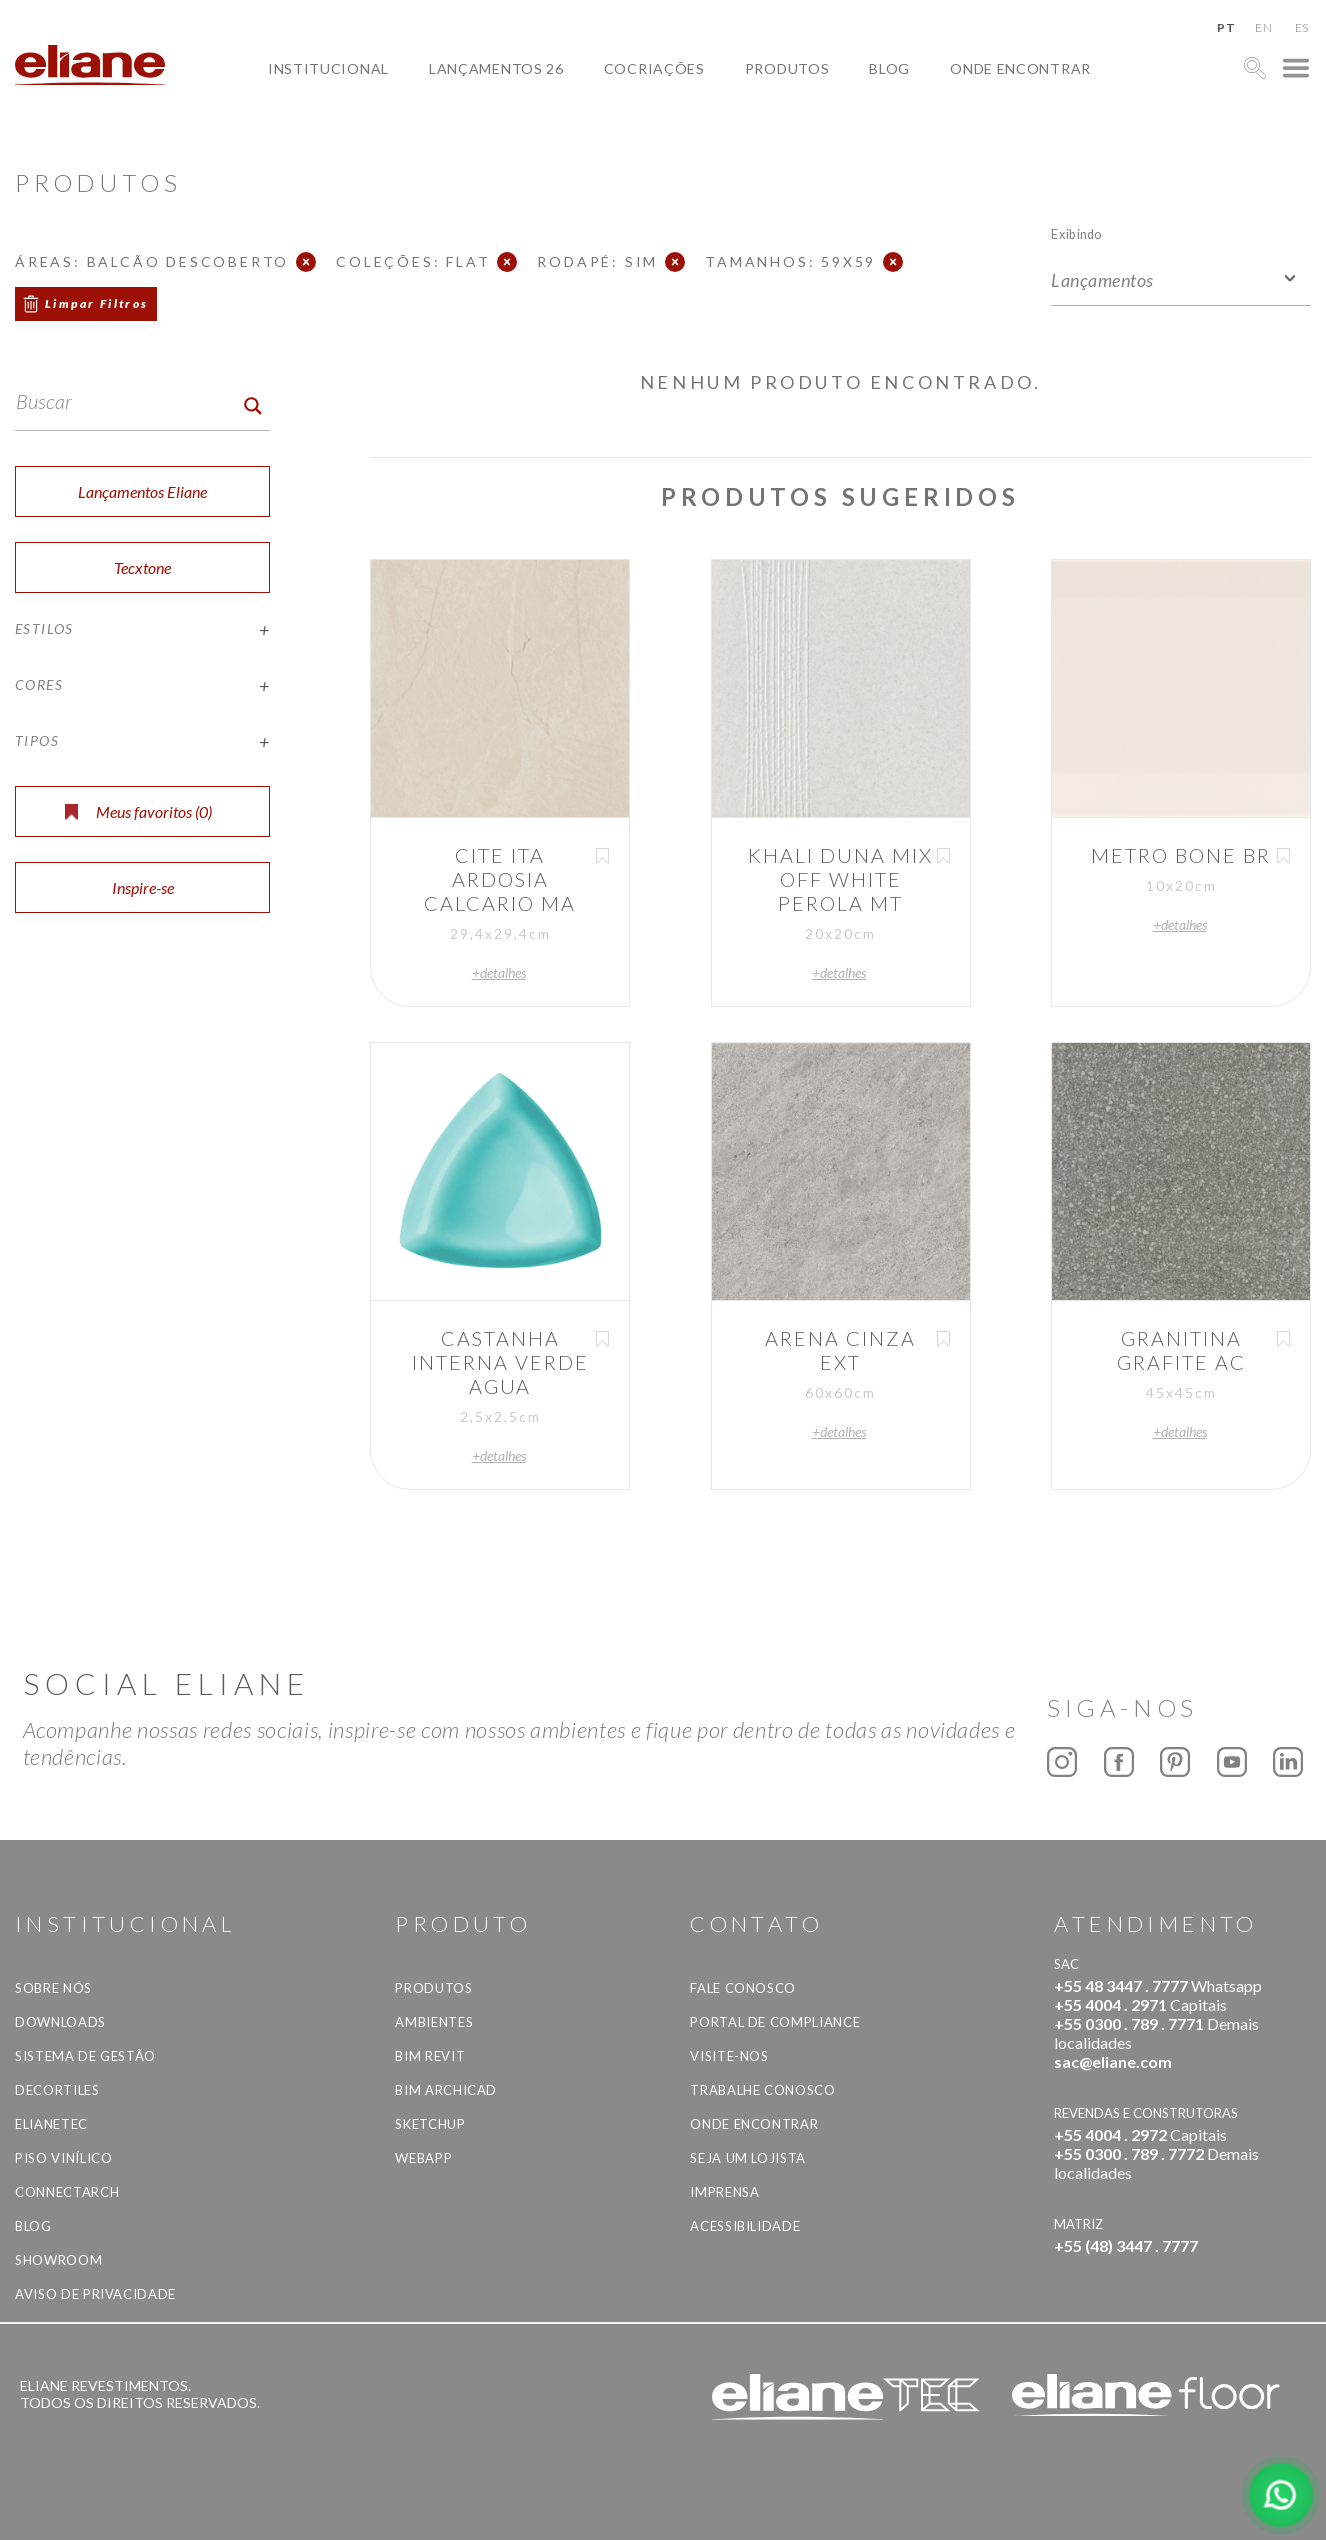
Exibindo (1076, 233)
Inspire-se (143, 887)
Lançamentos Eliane (142, 491)
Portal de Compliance (775, 2022)
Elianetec (51, 2124)
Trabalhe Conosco (762, 2090)
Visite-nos (729, 2056)
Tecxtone (142, 567)
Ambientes (434, 2022)
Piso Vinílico (63, 2158)
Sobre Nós (53, 1988)
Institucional (328, 68)
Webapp (423, 2158)
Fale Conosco (743, 1988)
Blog (889, 68)
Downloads (60, 2022)
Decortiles (57, 2090)
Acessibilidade (745, 2226)
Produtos (787, 68)
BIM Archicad (446, 2090)
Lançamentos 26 (496, 68)
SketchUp (430, 2124)
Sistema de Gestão (85, 2056)
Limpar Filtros (97, 303)
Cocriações (654, 68)
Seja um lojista (748, 2158)
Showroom (58, 2260)
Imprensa (724, 2192)
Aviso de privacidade (95, 2294)
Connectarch (67, 2192)
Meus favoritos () (138, 811)
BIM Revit (430, 2056)
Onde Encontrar (1020, 68)
